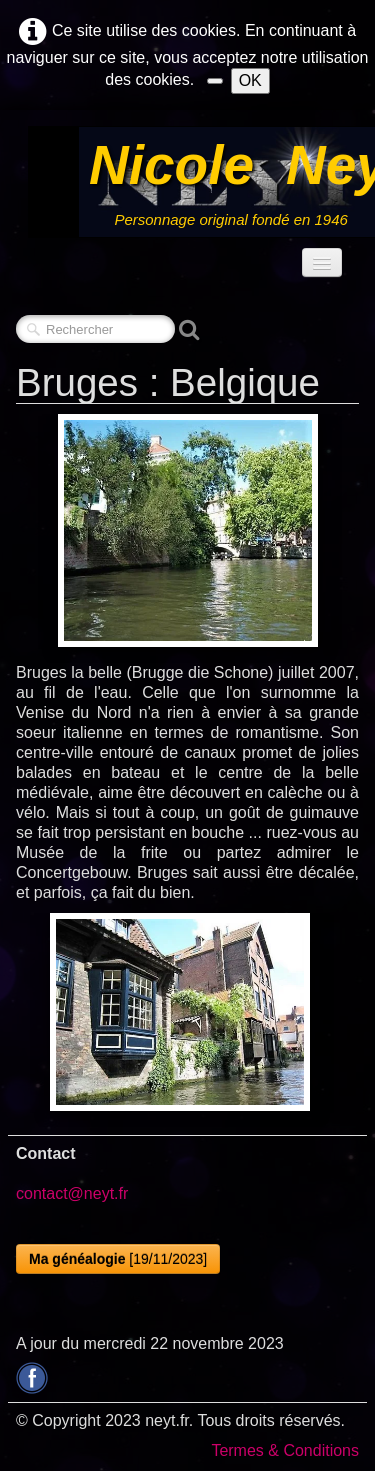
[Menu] (322, 262)
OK (250, 80)
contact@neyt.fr (72, 1193)
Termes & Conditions (285, 1450)
